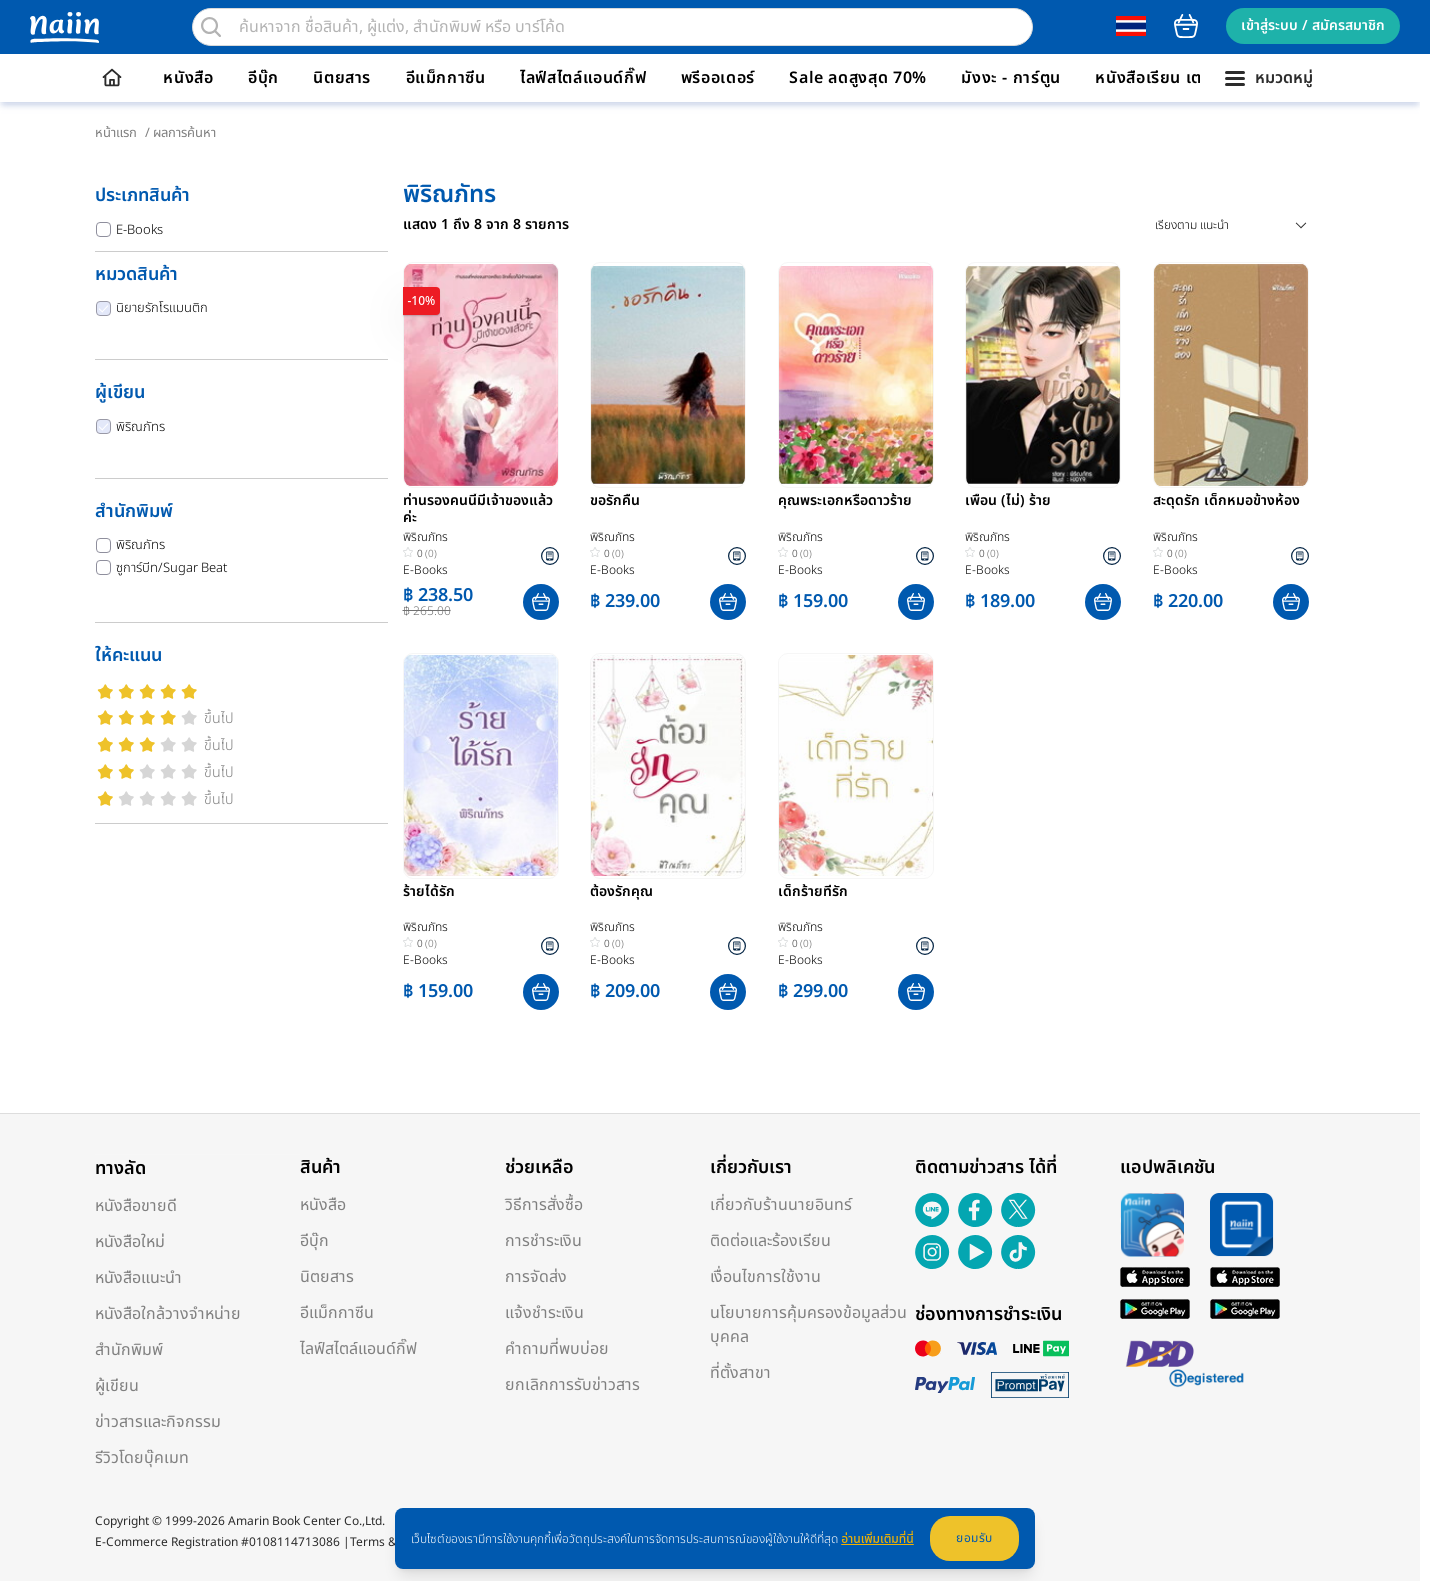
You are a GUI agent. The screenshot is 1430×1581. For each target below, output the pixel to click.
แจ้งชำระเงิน (544, 1313)
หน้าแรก (116, 133)
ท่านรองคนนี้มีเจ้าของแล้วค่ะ (478, 510)
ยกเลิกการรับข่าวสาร (572, 1385)
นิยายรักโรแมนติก (152, 308)
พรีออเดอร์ (718, 78)
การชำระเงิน (543, 1241)
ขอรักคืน (615, 502)
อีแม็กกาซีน (446, 78)
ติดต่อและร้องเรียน (770, 1241)
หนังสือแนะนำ (138, 1278)
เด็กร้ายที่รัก (813, 893)
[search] (211, 27)
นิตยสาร (342, 78)
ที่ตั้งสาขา (740, 1373)
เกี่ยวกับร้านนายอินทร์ (781, 1205)
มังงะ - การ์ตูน (1011, 78)
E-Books (129, 230)
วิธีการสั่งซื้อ (544, 1205)
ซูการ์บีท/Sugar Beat (161, 568)
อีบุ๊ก (263, 78)
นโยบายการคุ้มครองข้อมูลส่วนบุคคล (808, 1325)
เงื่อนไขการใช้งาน (765, 1277)
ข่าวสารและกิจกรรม (158, 1422)
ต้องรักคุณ (621, 893)
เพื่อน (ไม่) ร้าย (1008, 502)
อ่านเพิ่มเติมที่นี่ (877, 1539)
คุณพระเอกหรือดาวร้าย (845, 502)
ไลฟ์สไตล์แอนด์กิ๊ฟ (583, 78)
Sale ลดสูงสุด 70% (858, 78)
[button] (541, 602)
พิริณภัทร (130, 427)
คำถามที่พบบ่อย (557, 1349)
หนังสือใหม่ (130, 1242)
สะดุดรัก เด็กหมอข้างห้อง (1226, 502)
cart (1186, 26)
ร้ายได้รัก (429, 893)
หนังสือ (188, 78)
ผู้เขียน (117, 1386)
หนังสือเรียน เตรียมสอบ (1178, 78)
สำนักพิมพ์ (129, 1350)
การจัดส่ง (536, 1277)
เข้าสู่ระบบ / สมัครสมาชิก (1313, 25)
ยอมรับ (974, 1538)
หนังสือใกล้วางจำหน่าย (168, 1314)
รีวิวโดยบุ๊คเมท (142, 1458)
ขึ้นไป (219, 718)
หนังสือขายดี (136, 1206)
